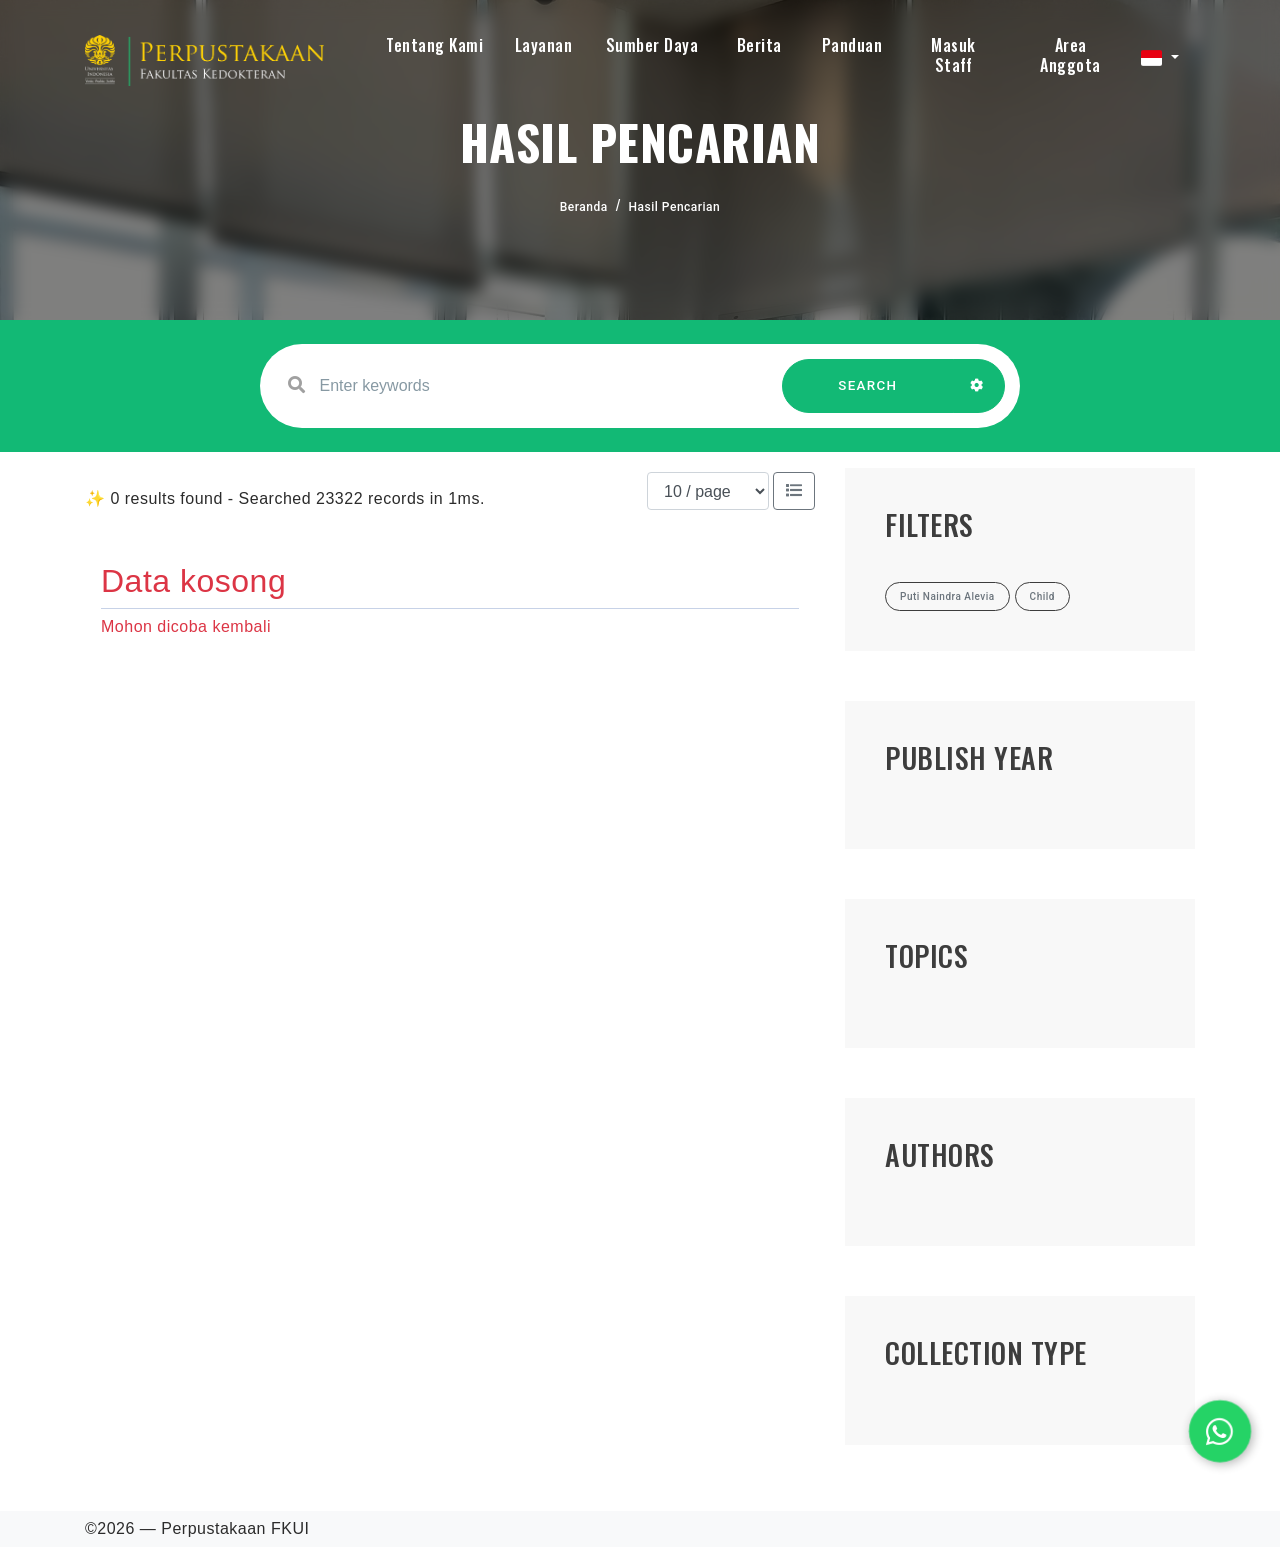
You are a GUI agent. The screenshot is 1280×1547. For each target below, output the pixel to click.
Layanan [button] (544, 45)
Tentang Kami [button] (434, 45)
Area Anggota (1070, 55)
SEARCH (868, 395)
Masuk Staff (953, 55)
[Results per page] (708, 491)
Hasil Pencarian (675, 207)
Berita (759, 45)
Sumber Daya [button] (652, 45)
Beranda (584, 207)
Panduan (852, 45)
